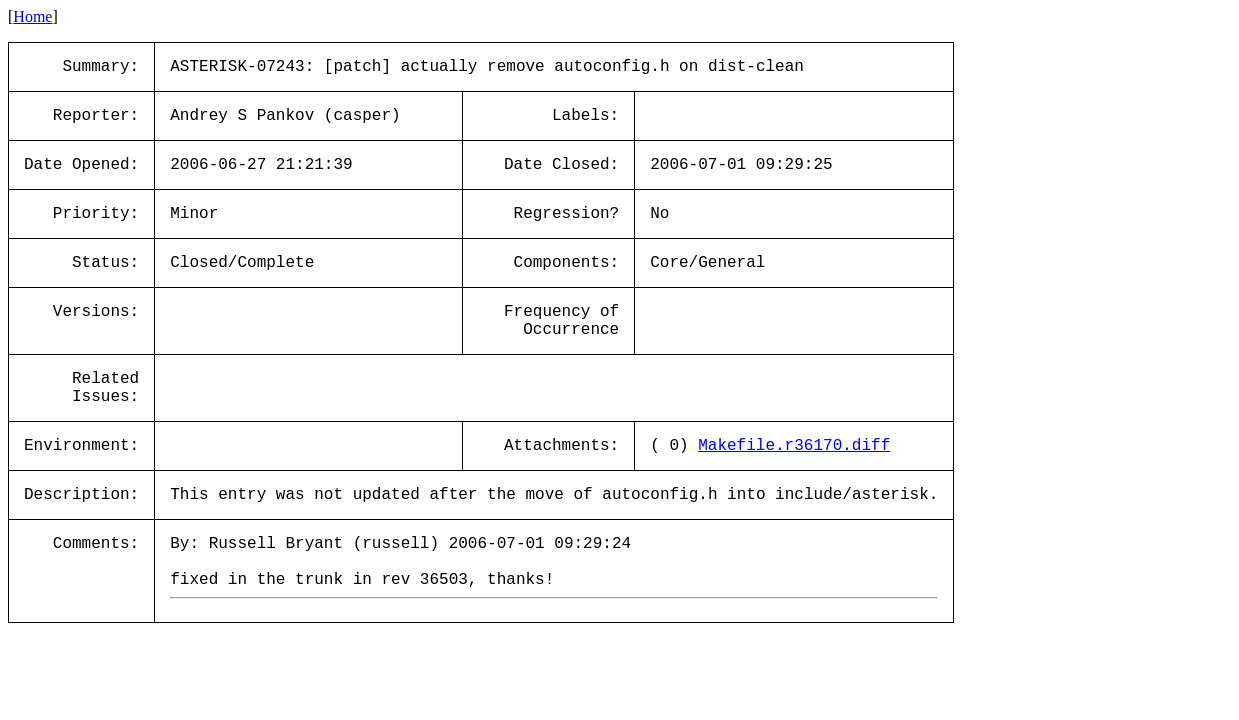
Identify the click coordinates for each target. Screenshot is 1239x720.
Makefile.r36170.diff (794, 446)
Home (32, 16)
